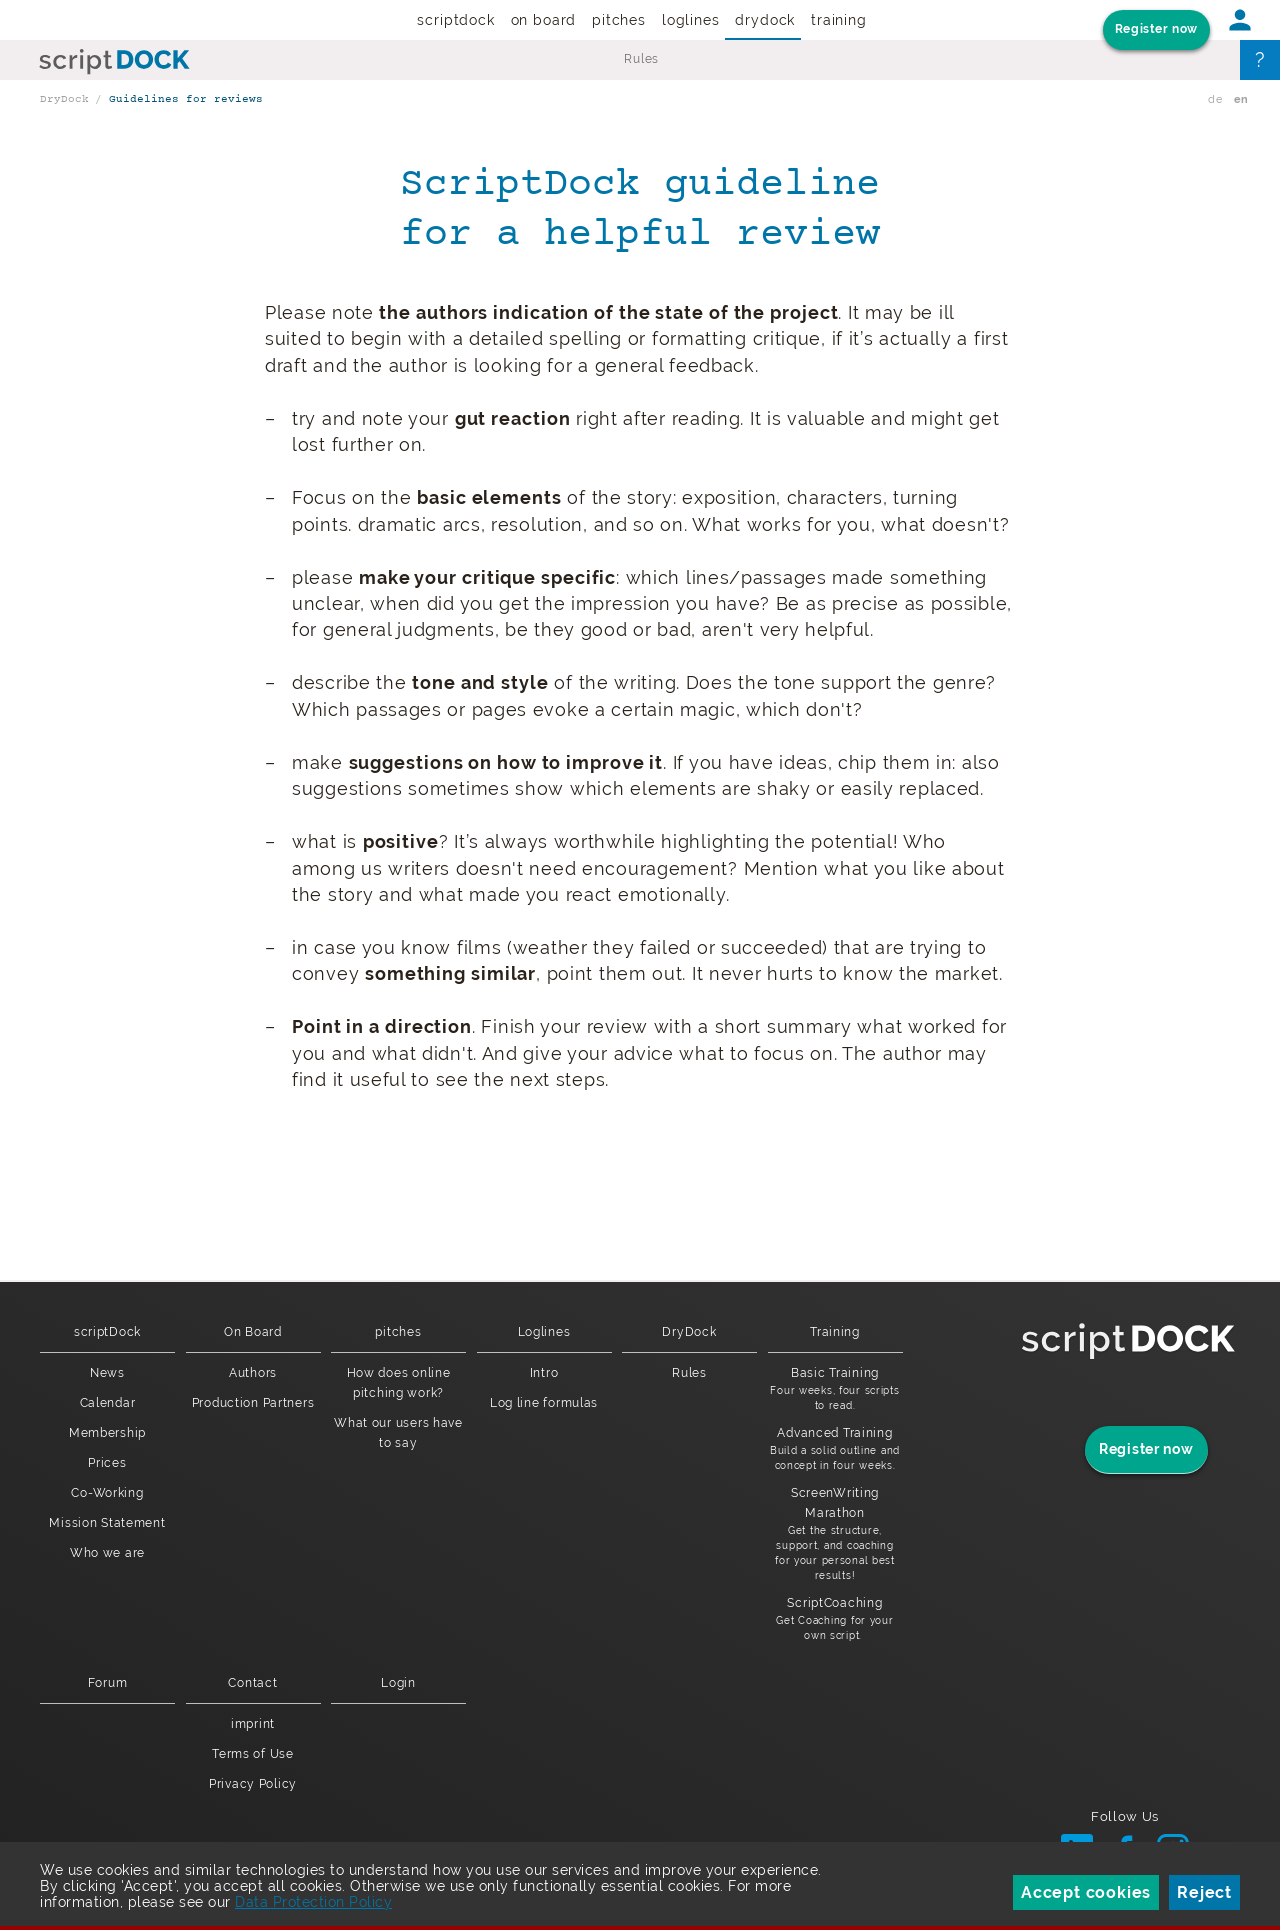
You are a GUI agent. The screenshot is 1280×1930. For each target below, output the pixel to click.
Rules (641, 59)
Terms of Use (253, 1754)
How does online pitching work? (399, 1383)
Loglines (691, 20)
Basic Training (835, 1389)
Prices (107, 1463)
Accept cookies (1086, 1892)
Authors (253, 1373)
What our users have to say (398, 1433)
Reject (1204, 1892)
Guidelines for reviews (186, 99)
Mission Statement (107, 1523)
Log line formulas (544, 1403)
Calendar (108, 1403)
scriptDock (455, 20)
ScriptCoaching (835, 1619)
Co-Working (107, 1493)
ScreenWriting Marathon (835, 1534)
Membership (107, 1433)
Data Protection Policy (313, 1902)
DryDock (765, 20)
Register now (1156, 29)
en (1241, 99)
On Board (544, 20)
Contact (252, 1683)
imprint (253, 1724)
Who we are (107, 1553)
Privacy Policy (253, 1784)
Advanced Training (835, 1449)
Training (839, 20)
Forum (108, 1683)
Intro (544, 1373)
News (107, 1373)
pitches (619, 20)
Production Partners (253, 1403)
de (1215, 99)
